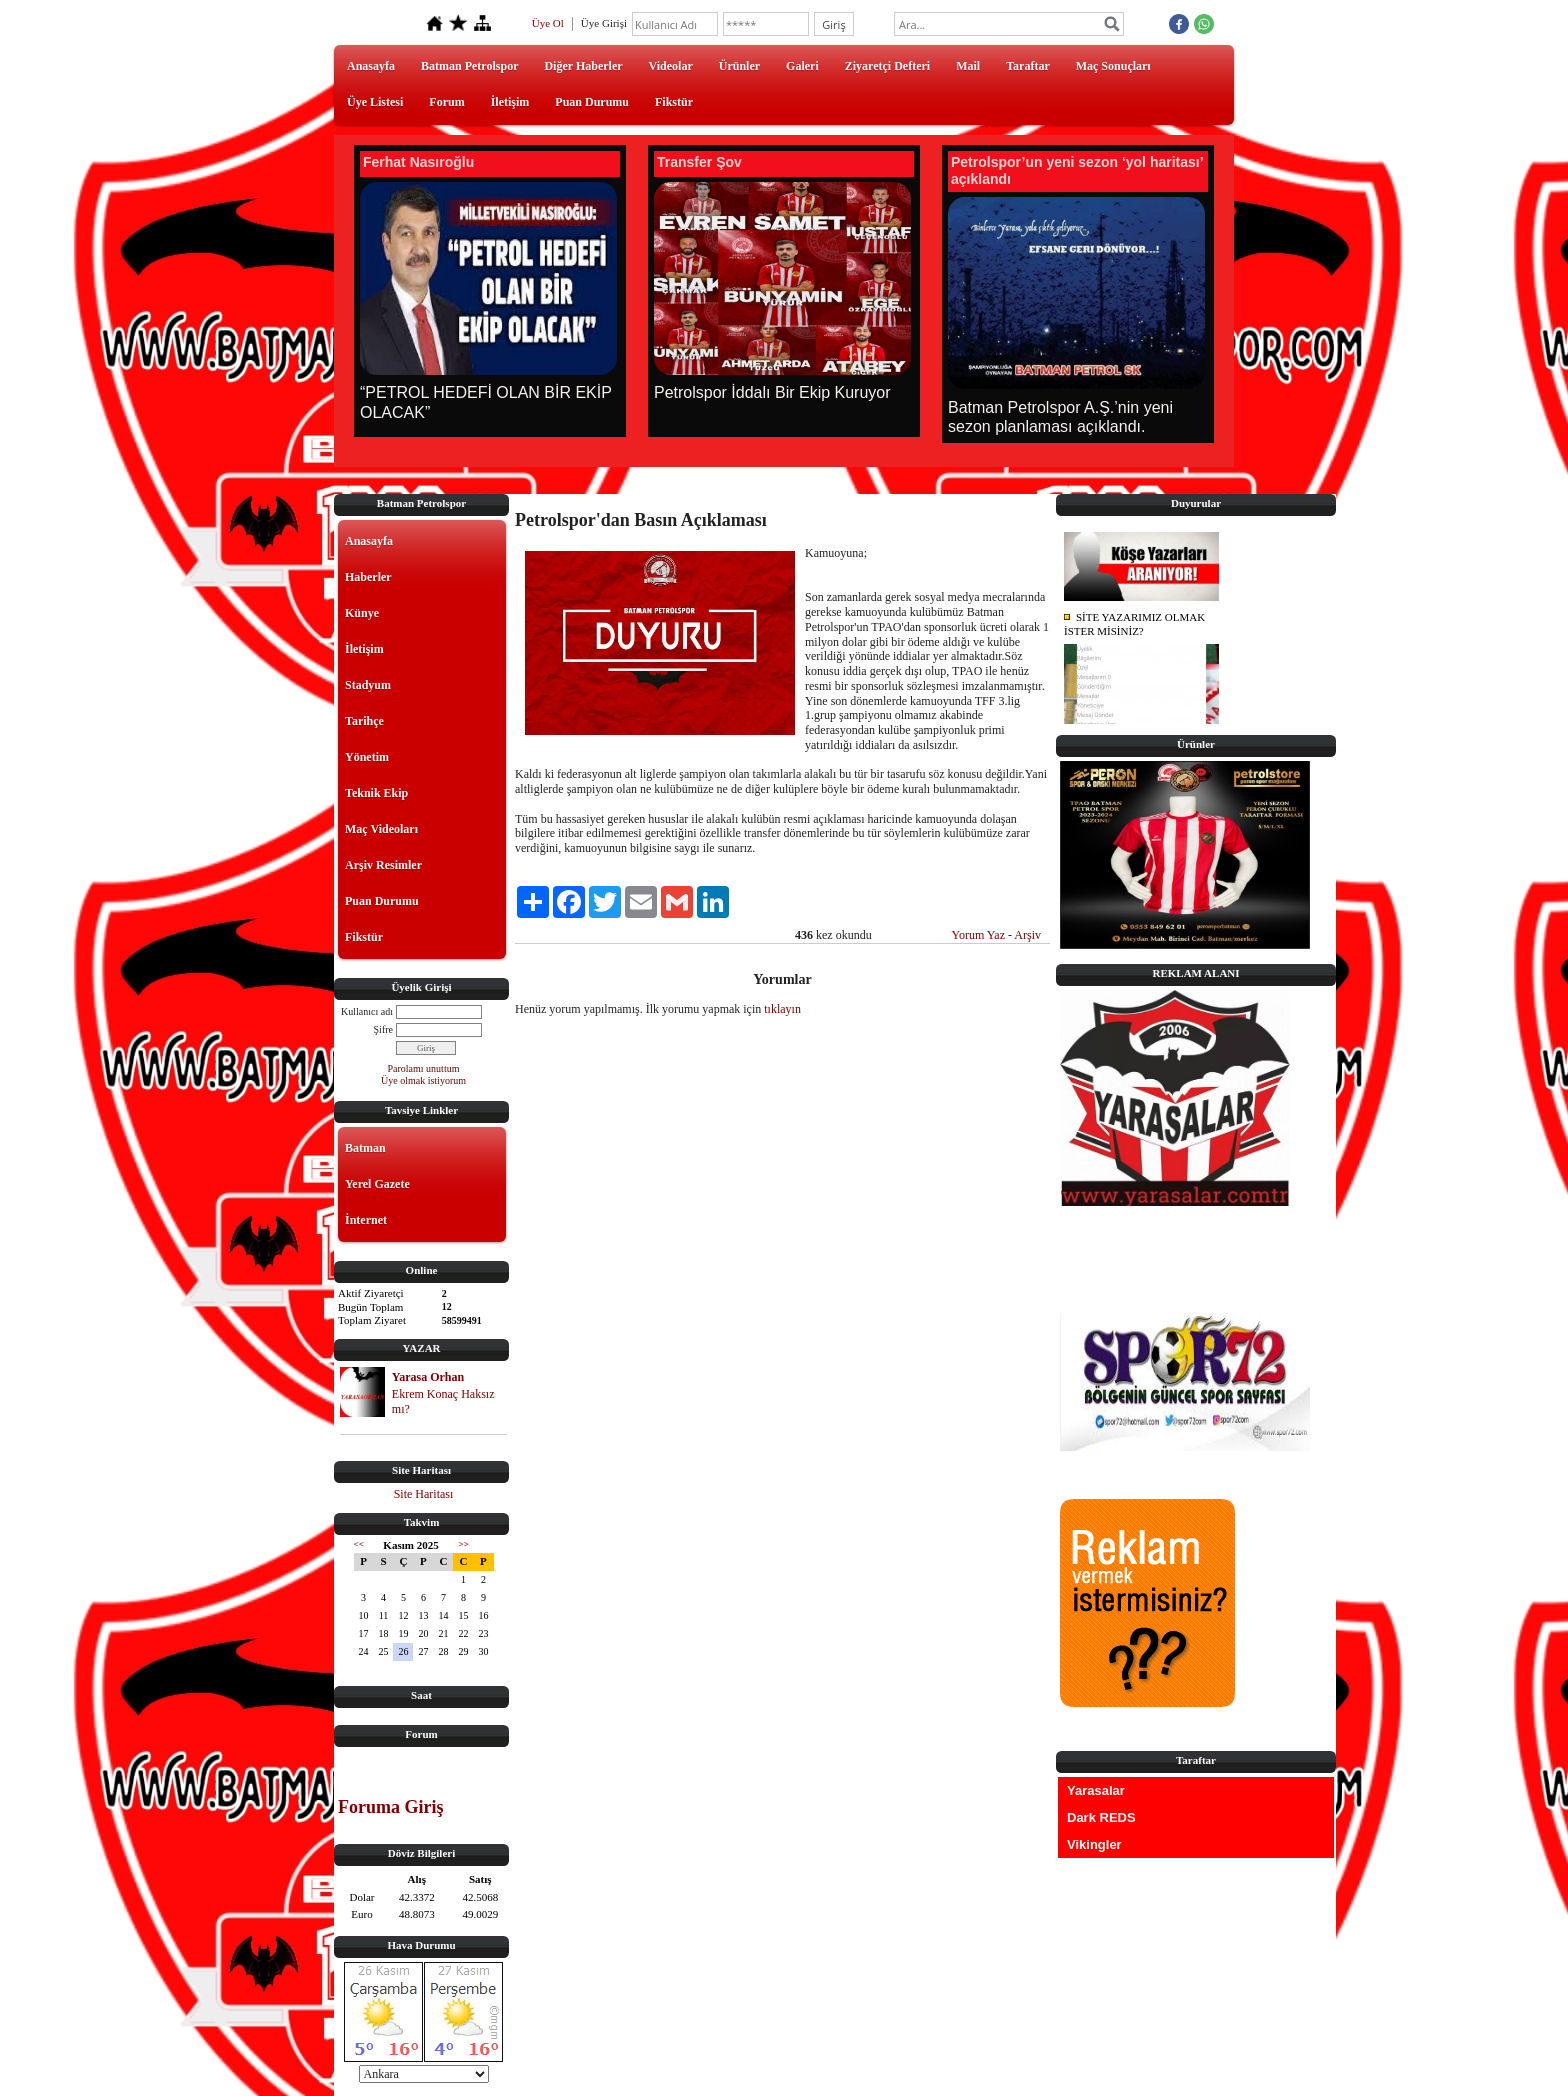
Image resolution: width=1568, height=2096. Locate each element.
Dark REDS (1101, 1817)
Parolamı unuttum (424, 1068)
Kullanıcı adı (367, 1011)
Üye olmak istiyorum (423, 1080)
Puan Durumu (592, 102)
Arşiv (1027, 935)
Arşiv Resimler (383, 865)
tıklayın (782, 1009)
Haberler (368, 577)
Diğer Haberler (583, 66)
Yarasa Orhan (428, 1377)
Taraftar (1028, 66)
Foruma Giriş (391, 1807)
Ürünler (739, 66)
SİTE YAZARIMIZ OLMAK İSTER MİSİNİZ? (1134, 624)
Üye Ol (548, 23)
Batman (365, 1148)
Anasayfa (371, 66)
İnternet (366, 1220)
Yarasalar (1096, 1790)
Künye (362, 613)
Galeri (802, 66)
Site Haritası (424, 1494)
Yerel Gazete (377, 1184)
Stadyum (368, 685)
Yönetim (367, 757)
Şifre (383, 1029)
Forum (446, 102)
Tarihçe (364, 721)
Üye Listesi (375, 102)
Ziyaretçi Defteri (887, 66)
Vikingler (1094, 1844)
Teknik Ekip (376, 793)
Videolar (671, 66)
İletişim (510, 102)
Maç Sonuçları (1113, 66)
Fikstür (674, 102)
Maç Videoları (381, 829)
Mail (968, 66)
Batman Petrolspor (469, 66)
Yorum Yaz (978, 935)
